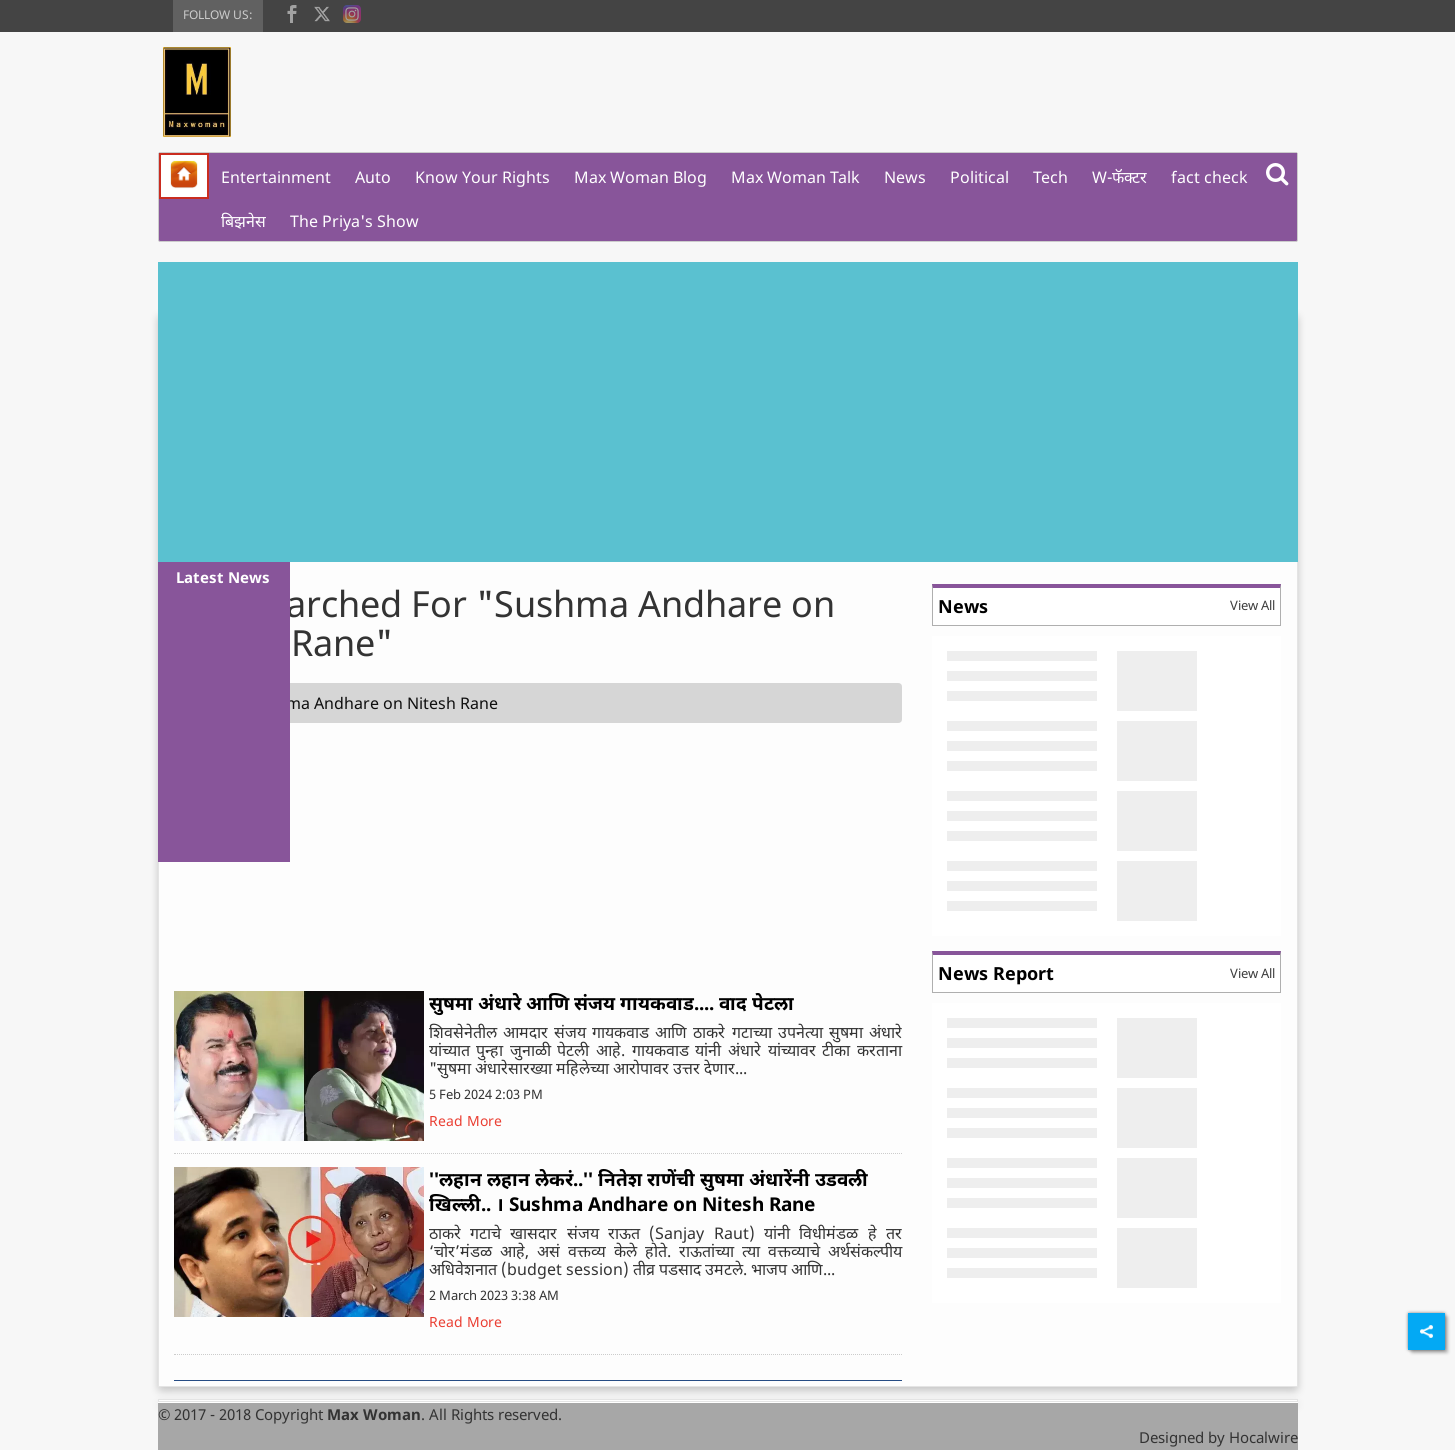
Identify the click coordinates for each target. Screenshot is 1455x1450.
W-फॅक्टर (1119, 177)
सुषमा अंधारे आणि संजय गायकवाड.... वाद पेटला (611, 1003)
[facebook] (292, 12)
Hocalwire (1263, 1437)
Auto (373, 177)
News (905, 177)
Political (979, 177)
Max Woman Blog (640, 177)
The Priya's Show (354, 221)
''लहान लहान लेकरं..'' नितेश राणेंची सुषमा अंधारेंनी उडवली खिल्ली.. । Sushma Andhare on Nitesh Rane (648, 1191)
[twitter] (322, 12)
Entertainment (276, 177)
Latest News (223, 577)
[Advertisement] (728, 412)
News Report (996, 973)
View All (1252, 605)
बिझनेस (243, 221)
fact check (1209, 177)
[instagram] (352, 12)
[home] (184, 176)
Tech (1050, 177)
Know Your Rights (482, 177)
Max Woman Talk (795, 177)
